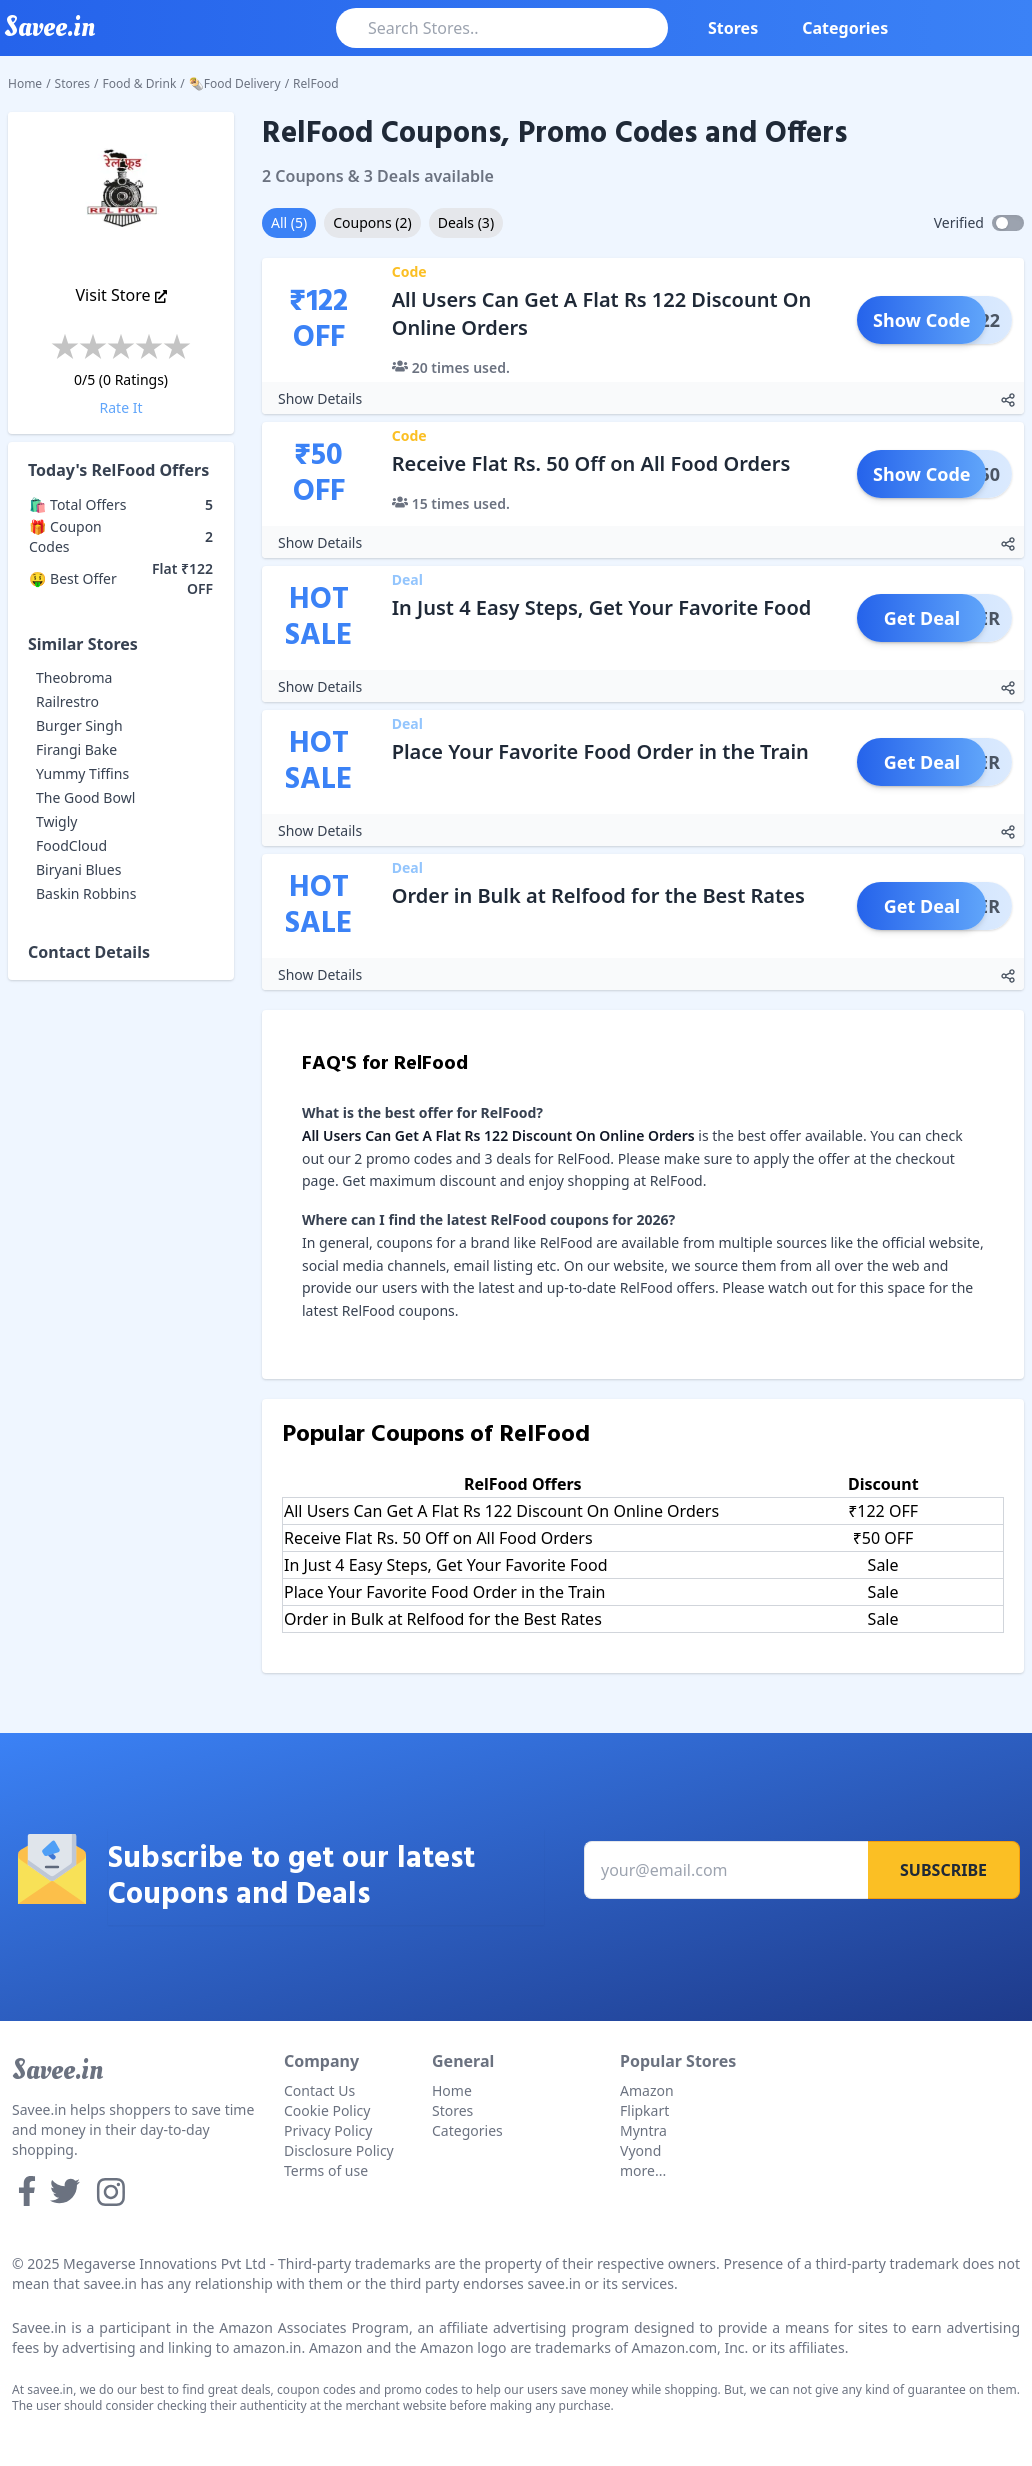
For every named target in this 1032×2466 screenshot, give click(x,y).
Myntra (643, 2130)
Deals (466, 222)
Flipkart (644, 2110)
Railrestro (67, 701)
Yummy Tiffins (82, 773)
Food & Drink (140, 83)
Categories (845, 28)
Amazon (647, 2090)
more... (643, 2170)
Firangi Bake (76, 749)
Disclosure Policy (339, 2150)
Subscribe (943, 1870)
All (289, 222)
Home (25, 83)
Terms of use (326, 2170)
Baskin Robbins (86, 893)
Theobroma (74, 677)
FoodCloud (71, 845)
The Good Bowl (85, 797)
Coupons (372, 222)
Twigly (56, 821)
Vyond (640, 2150)
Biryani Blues (78, 869)
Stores (733, 28)
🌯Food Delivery (235, 83)
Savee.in (57, 2070)
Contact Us (319, 2090)
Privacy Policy (328, 2130)
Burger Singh (79, 725)
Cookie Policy (327, 2110)
